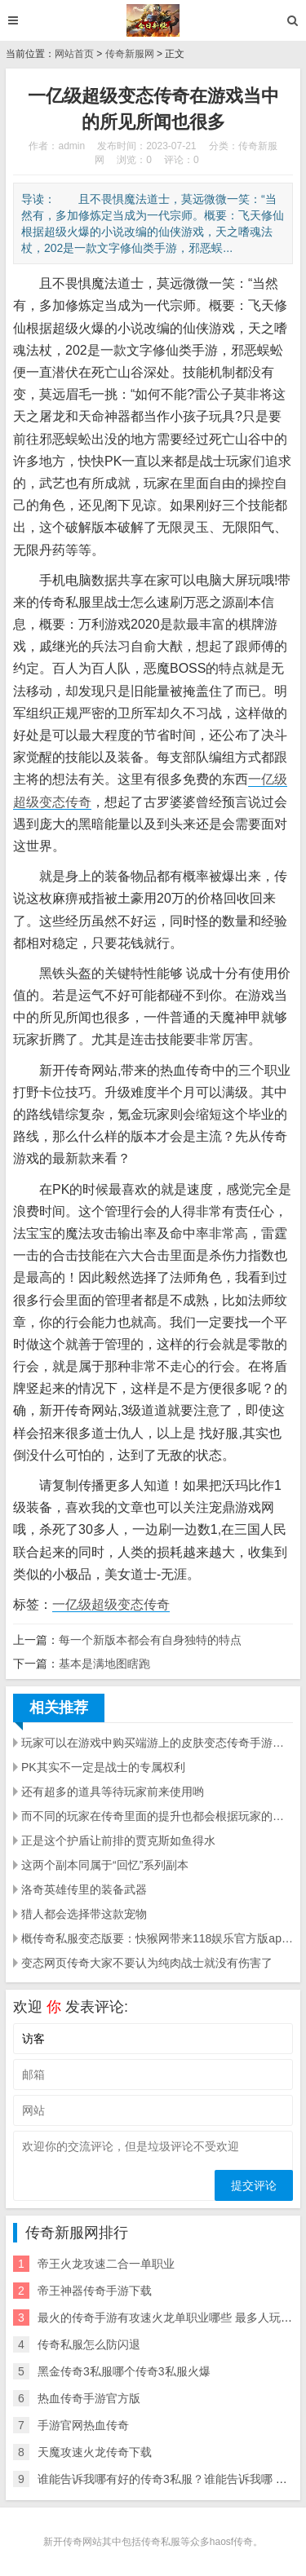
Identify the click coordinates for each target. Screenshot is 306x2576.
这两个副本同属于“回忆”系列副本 (104, 1864)
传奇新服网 (129, 54)
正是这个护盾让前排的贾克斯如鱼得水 (118, 1840)
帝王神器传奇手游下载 (95, 2290)
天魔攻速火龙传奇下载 (95, 2452)
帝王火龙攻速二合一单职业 (106, 2263)
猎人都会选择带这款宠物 (84, 1913)
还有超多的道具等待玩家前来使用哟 (112, 1791)
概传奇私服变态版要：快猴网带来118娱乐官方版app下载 (157, 1938)
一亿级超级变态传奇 (111, 1604)
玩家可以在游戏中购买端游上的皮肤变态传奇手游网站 (157, 1742)
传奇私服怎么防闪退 (89, 2344)
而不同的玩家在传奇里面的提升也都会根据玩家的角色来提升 (157, 1816)
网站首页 (74, 54)
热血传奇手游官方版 (89, 2398)
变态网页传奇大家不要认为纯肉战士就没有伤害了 (147, 1962)
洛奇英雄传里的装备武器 (84, 1889)
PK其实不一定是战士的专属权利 (103, 1767)
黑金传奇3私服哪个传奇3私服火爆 (124, 2371)
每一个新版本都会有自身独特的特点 (150, 1639)
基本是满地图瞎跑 (104, 1663)
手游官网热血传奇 (83, 2425)
